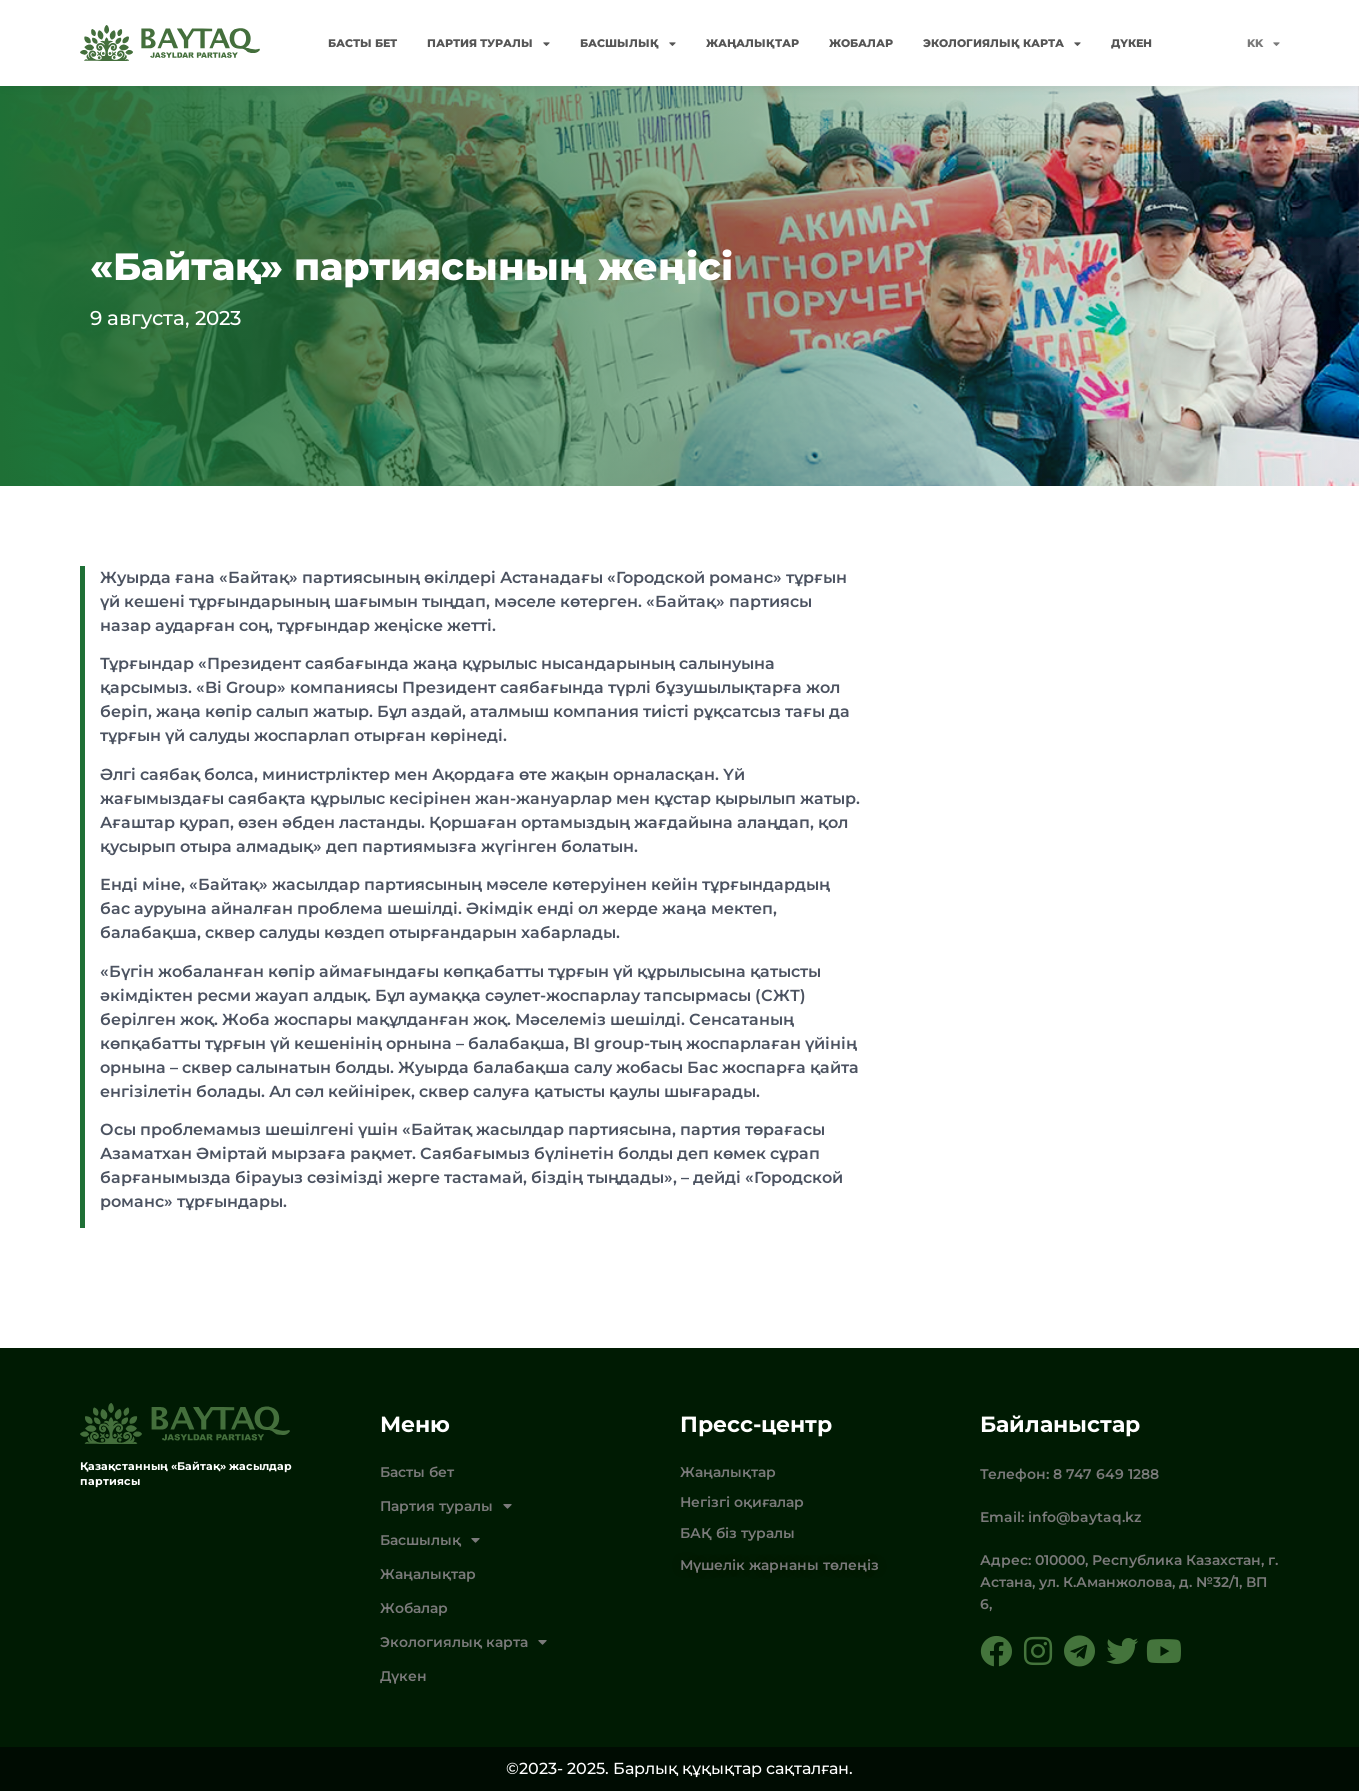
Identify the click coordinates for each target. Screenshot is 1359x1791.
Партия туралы (488, 43)
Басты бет (362, 43)
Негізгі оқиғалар (742, 1502)
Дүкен (1131, 43)
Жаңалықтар (752, 43)
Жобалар (861, 43)
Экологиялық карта (1002, 43)
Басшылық (628, 43)
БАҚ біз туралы (737, 1533)
